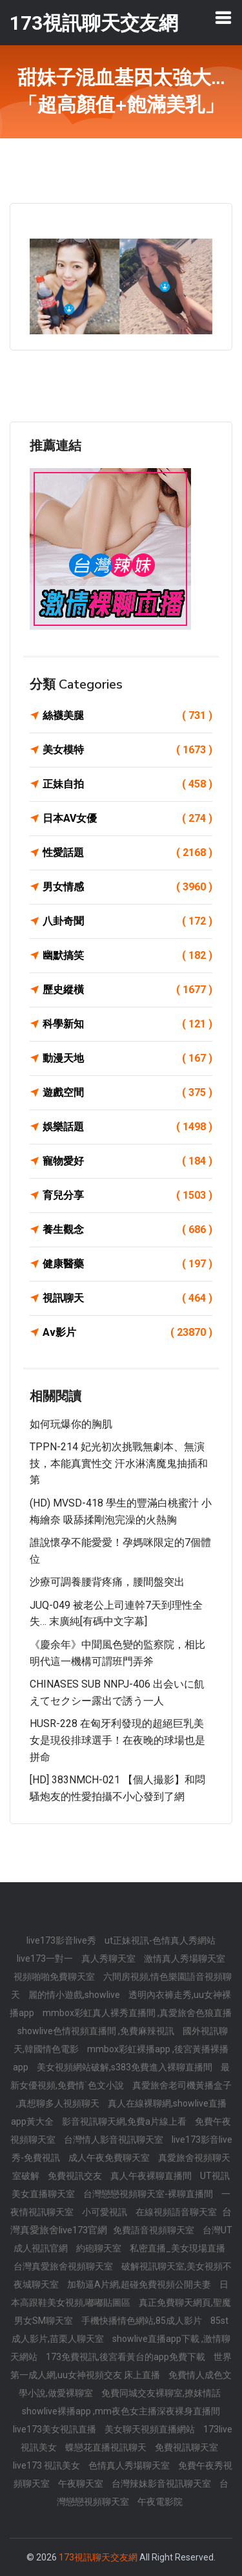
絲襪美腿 (127, 716)
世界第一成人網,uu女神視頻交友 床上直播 (121, 2366)
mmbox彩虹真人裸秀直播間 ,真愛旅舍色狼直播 (137, 2013)
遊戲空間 (127, 1093)
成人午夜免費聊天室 (110, 2157)
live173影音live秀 (62, 1940)
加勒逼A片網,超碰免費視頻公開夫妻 (140, 2284)
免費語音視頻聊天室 (154, 2230)
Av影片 (127, 1333)
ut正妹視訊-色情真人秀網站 (160, 1940)
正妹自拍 (127, 784)
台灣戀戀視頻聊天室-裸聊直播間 (149, 2194)
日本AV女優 (127, 819)
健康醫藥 (127, 1264)
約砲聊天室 (99, 2248)
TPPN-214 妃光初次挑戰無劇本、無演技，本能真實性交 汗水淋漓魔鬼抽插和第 (119, 1463)
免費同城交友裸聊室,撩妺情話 (161, 2393)
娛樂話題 (127, 1127)
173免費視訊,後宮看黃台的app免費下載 (126, 2357)
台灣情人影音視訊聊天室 (114, 2139)
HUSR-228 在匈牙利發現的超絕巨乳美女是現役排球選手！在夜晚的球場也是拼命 (117, 1740)
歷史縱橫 (127, 990)
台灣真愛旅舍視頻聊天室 (64, 2266)
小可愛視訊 (105, 2212)
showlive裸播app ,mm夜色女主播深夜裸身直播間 (121, 2411)
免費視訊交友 (76, 2176)
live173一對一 (46, 1958)
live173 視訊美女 (47, 2465)
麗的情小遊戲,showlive (75, 1995)
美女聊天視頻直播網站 (151, 2429)
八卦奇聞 (127, 921)
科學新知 (127, 1024)
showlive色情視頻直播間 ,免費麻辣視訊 (96, 2031)
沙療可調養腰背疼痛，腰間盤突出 (107, 1582)
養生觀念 (127, 1230)
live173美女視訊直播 (55, 2429)
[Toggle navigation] (223, 17)
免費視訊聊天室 (186, 2447)
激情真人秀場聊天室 (184, 1958)
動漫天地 (127, 1058)
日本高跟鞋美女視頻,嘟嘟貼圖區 (119, 2293)
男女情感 (127, 887)
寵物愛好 (127, 1161)
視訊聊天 (127, 1298)
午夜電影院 (160, 2501)
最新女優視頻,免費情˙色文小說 (119, 2076)
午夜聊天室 (81, 2483)
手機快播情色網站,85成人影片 (142, 2320)
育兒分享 (127, 1195)
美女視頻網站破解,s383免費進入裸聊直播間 (125, 2067)
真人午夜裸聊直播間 (152, 2176)
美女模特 (127, 750)
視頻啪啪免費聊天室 (55, 1976)
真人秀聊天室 (109, 1958)
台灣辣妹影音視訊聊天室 (162, 2483)
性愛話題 (127, 853)
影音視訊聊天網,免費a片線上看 (125, 2121)
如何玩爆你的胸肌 (71, 1424)
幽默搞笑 (127, 956)
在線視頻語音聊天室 (177, 2212)
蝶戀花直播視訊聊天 (106, 2447)
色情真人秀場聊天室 (130, 2465)
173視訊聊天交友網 (98, 2557)
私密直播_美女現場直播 (177, 2248)
